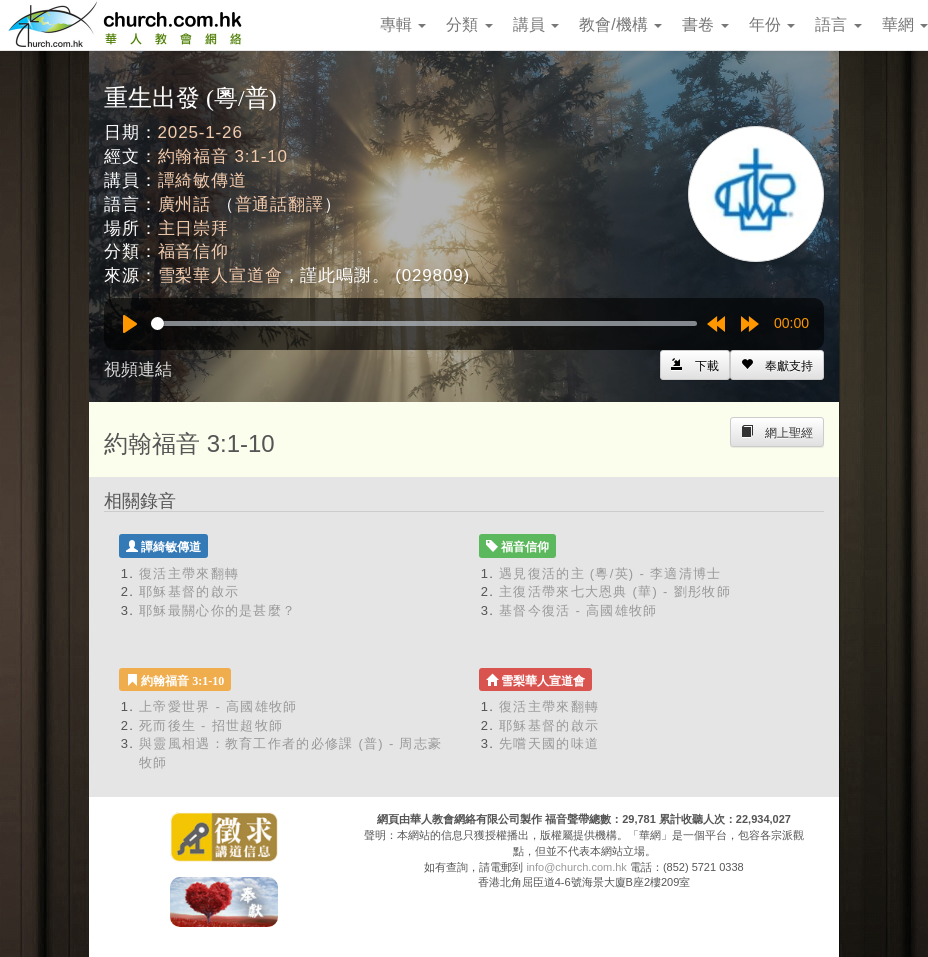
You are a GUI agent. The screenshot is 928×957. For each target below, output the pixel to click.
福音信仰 (193, 251)
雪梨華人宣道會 (220, 275)
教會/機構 (620, 24)
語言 (838, 24)
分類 (469, 24)
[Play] (130, 324)
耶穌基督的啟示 (189, 591)
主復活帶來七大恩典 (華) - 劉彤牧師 (615, 591)
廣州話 (185, 204)
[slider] (424, 323)
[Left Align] (777, 365)
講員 (536, 24)
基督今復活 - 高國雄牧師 (578, 610)
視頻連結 (138, 369)
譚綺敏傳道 (202, 180)
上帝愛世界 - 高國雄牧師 (218, 706)
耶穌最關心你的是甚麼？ (217, 610)
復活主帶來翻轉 (189, 573)
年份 (772, 24)
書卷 (705, 24)
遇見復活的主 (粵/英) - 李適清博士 (610, 573)
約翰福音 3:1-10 (223, 156)
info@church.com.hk (576, 867)
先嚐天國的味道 (549, 743)
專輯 (403, 24)
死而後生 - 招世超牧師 (211, 725)
